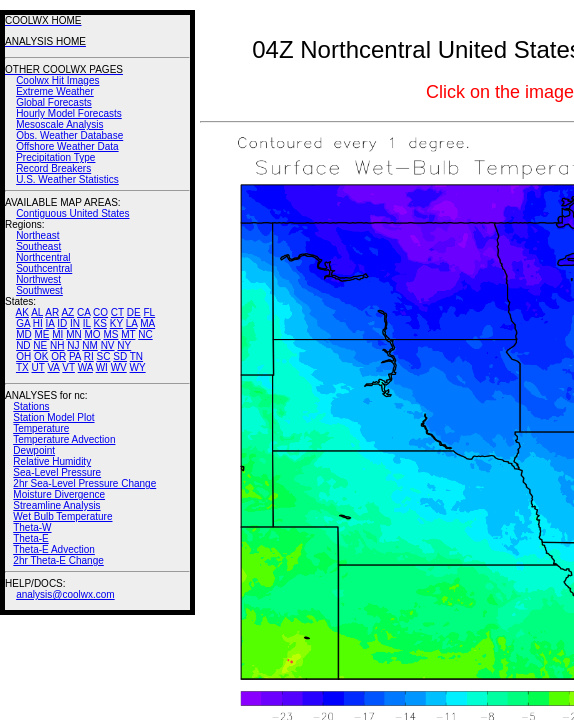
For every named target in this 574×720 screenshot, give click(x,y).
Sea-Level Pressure (57, 472)
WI (102, 367)
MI (57, 334)
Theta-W (32, 527)
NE (40, 345)
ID (62, 323)
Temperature (41, 428)
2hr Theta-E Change (58, 560)
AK (22, 312)
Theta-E (31, 538)
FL (149, 312)
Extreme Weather (55, 91)
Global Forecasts (54, 102)
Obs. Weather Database (69, 135)
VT (68, 367)
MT (128, 334)
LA (132, 323)
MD (24, 334)
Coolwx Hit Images (57, 80)
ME (41, 334)
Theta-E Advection (54, 549)
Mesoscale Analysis (59, 124)
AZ (67, 312)
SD (120, 356)
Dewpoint (34, 450)
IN (75, 323)
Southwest (39, 290)
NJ (73, 345)
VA (53, 367)
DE (134, 312)
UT (38, 367)
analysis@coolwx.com (65, 594)
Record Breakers (53, 168)
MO (92, 334)
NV (108, 345)
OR (58, 356)
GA (23, 323)
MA (147, 323)
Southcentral (44, 268)
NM (90, 345)
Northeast (37, 235)
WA (85, 367)
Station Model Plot (53, 417)
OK (41, 356)
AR (52, 312)
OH (23, 356)
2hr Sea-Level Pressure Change (84, 483)
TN (136, 356)
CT (117, 312)
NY (124, 345)
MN (74, 334)
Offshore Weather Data (67, 146)
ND (23, 345)
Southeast (38, 246)
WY (138, 367)
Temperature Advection (64, 439)
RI (89, 356)
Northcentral (43, 257)
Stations (31, 406)
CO (100, 312)
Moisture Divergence (59, 494)
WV (119, 367)
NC (145, 334)
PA (75, 356)
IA (50, 323)
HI (38, 323)
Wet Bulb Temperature (62, 516)
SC (104, 356)
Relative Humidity (52, 461)
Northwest (38, 279)
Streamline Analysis (56, 505)
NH (57, 345)
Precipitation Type (55, 157)
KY (116, 323)
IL (87, 323)
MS (110, 334)
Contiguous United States (72, 213)
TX (22, 367)
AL (37, 312)
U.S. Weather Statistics (67, 179)
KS (100, 323)
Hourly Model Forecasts (69, 113)
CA (83, 312)
